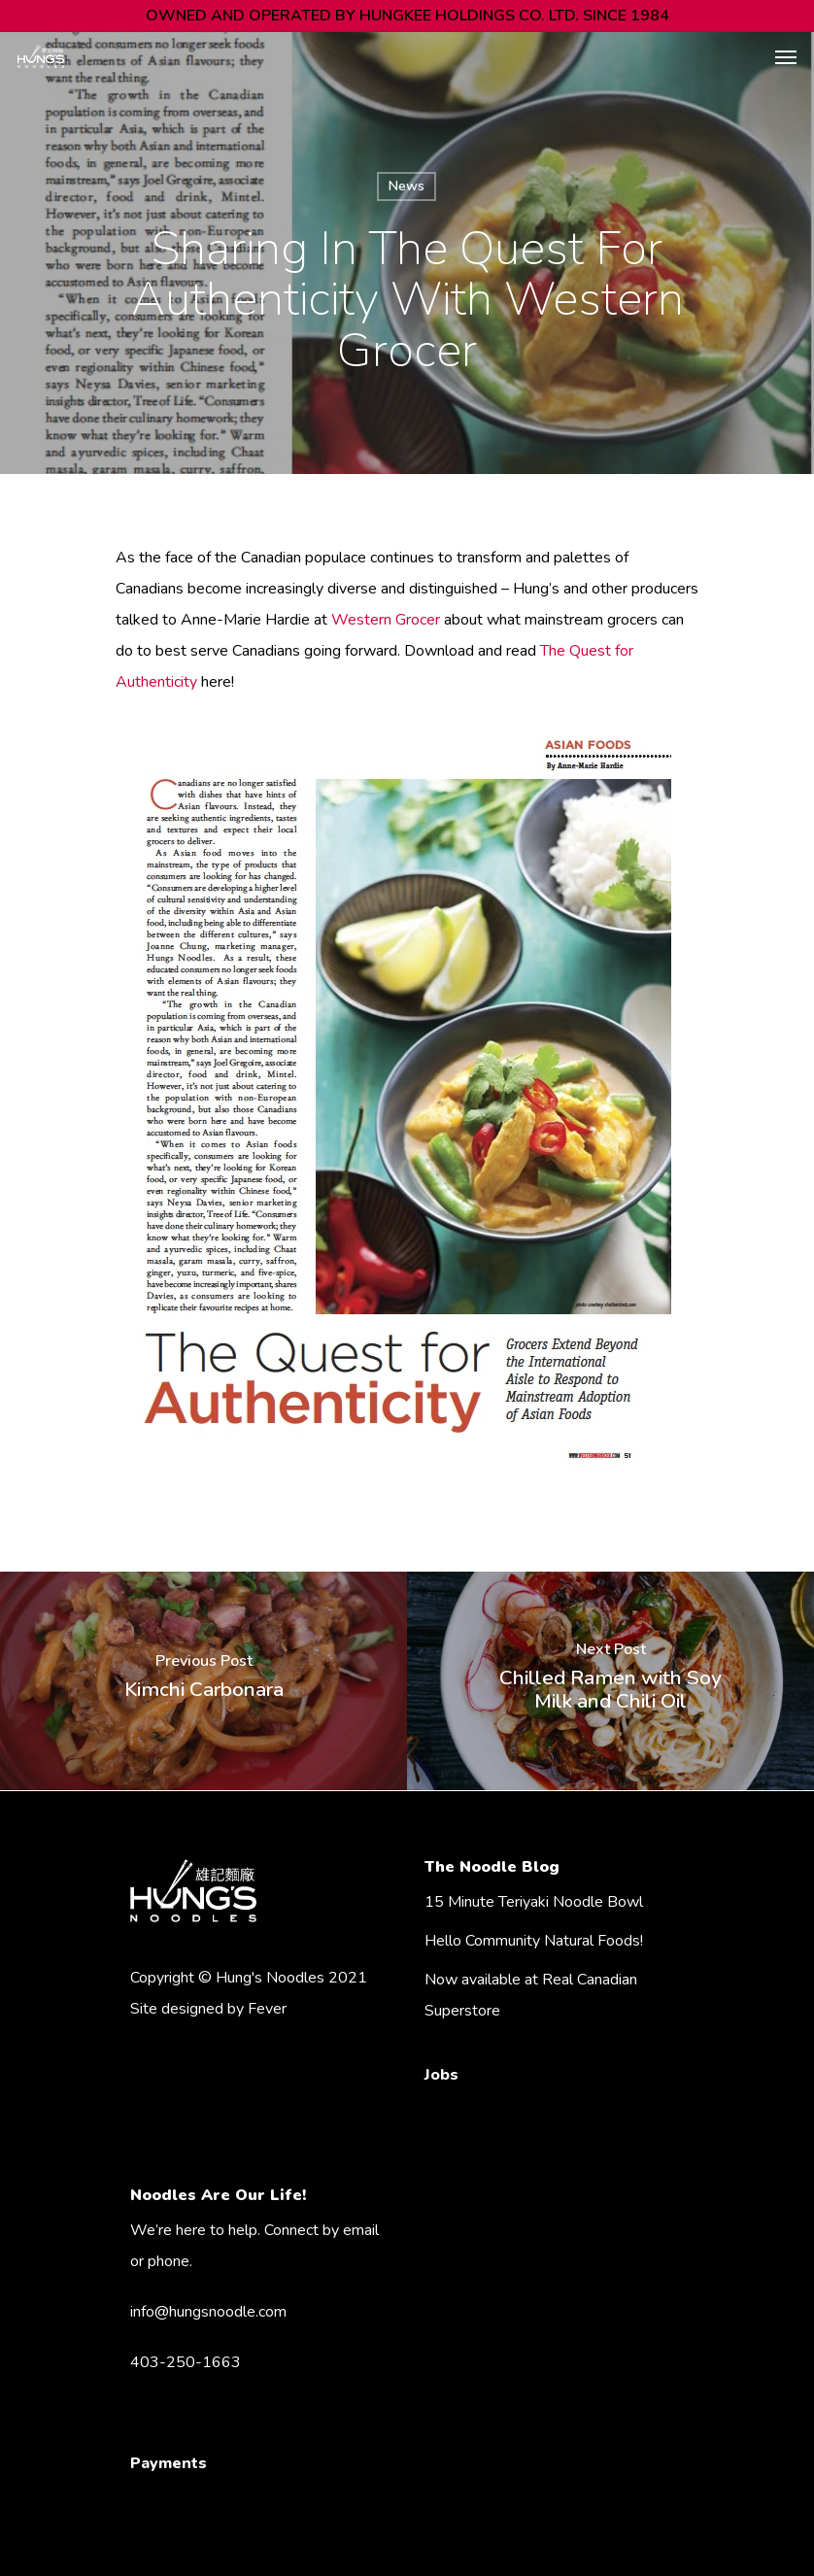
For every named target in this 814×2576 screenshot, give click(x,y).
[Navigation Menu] (786, 56)
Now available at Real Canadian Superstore (530, 1995)
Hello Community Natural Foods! (533, 1940)
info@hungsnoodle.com (208, 2311)
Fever (267, 2008)
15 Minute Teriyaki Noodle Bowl (533, 1902)
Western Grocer (385, 619)
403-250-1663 (185, 2362)
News (406, 186)
